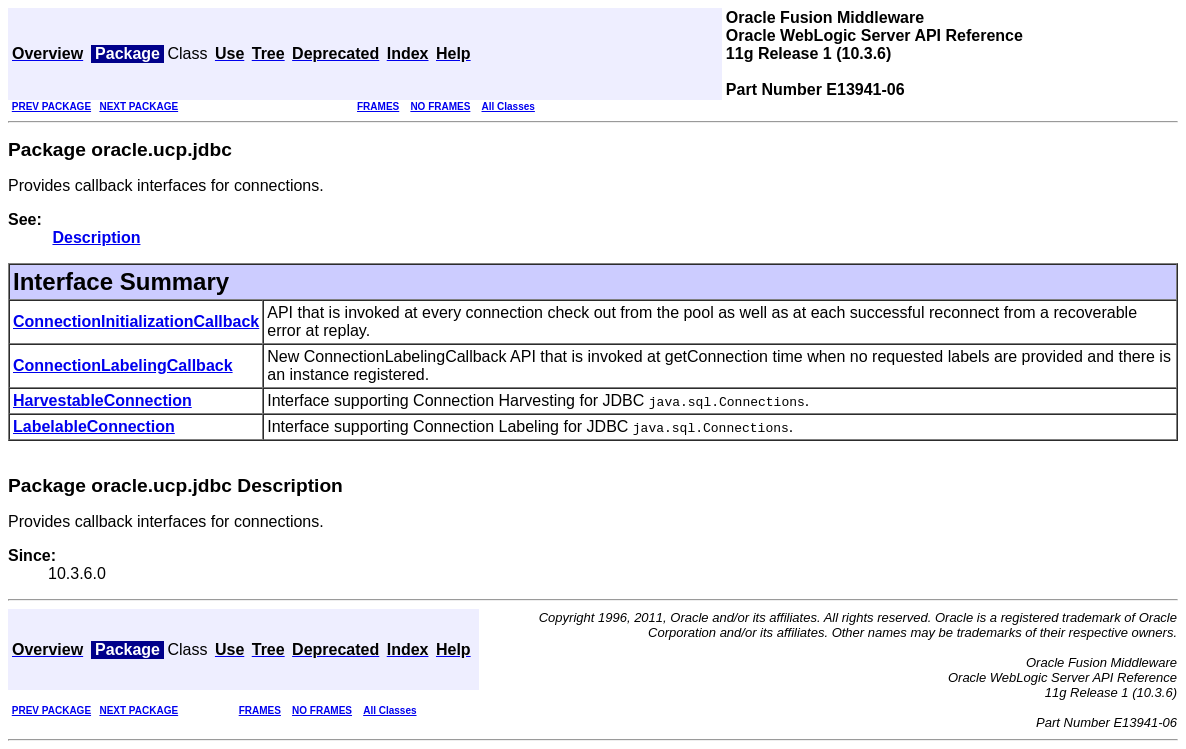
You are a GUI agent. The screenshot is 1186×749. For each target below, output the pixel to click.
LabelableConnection (94, 426)
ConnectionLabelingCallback (123, 365)
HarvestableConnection (102, 400)
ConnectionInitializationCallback (136, 321)
